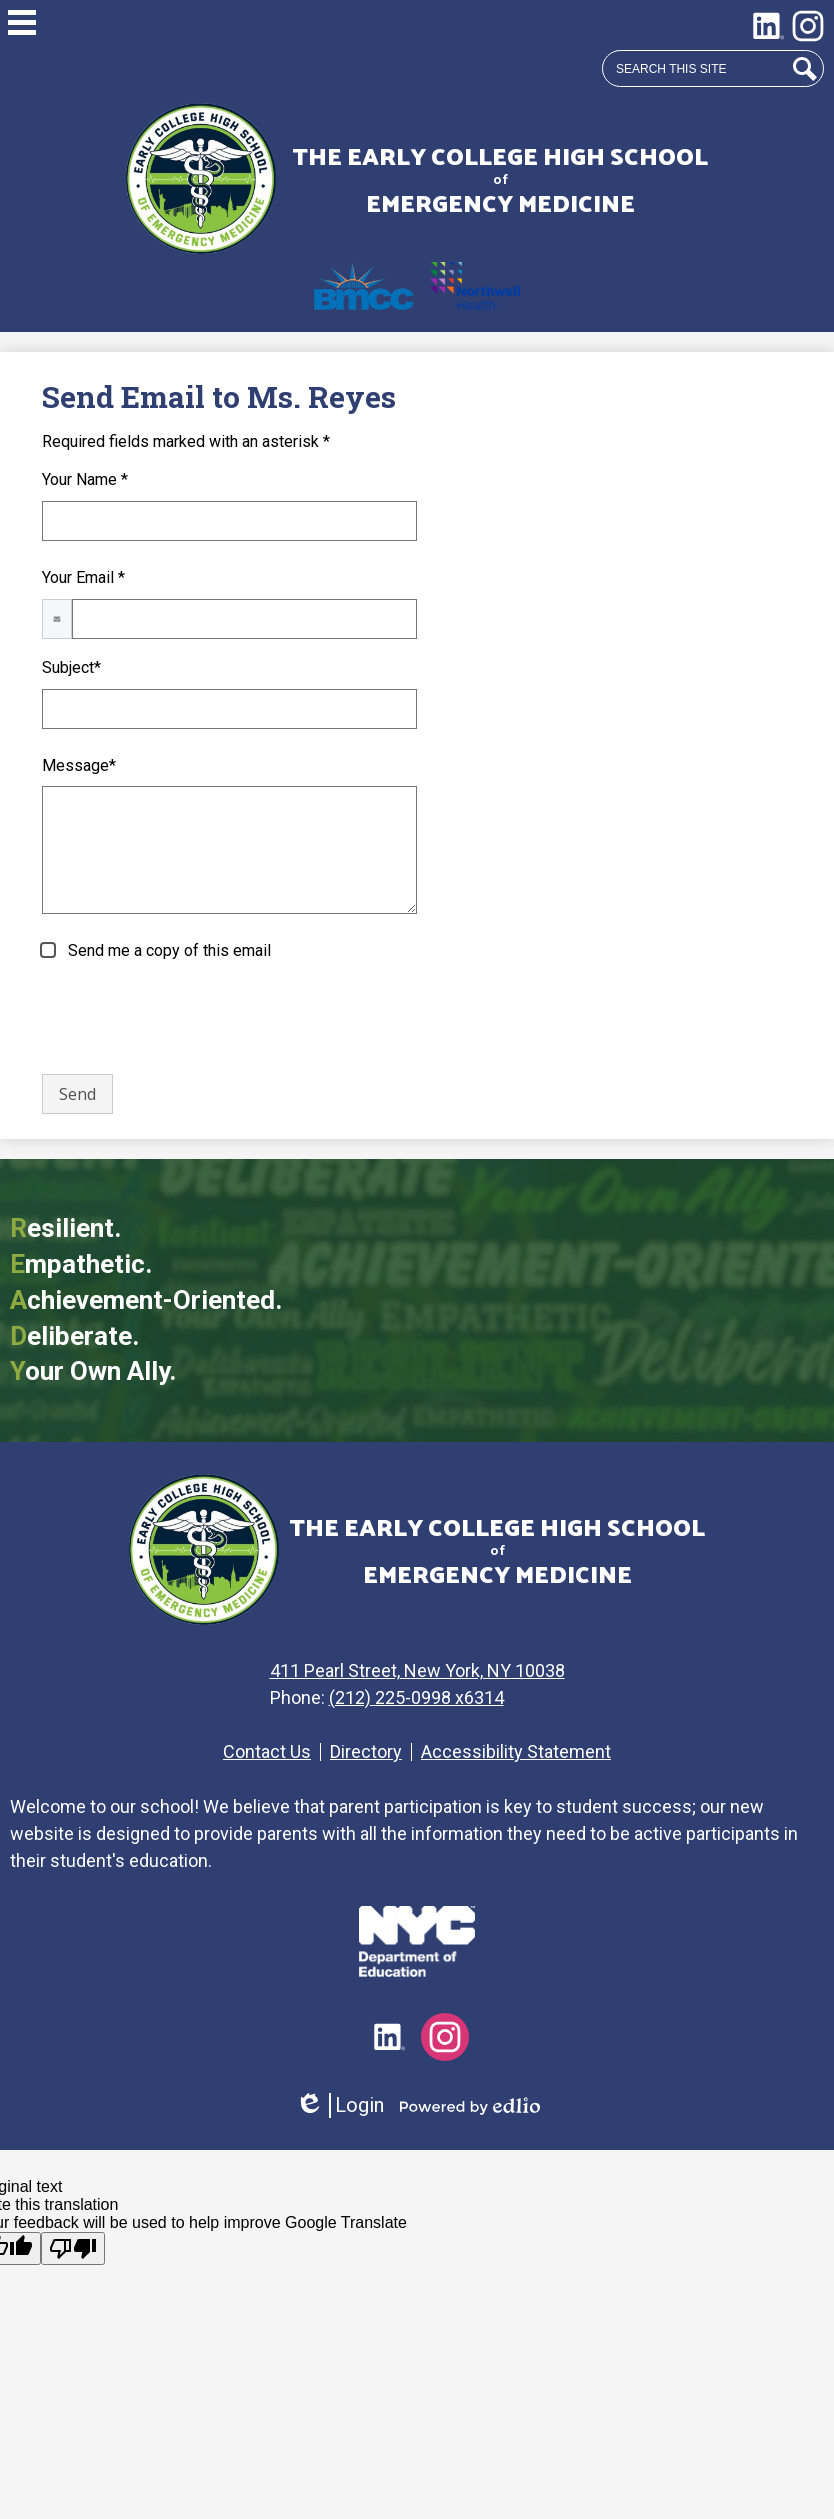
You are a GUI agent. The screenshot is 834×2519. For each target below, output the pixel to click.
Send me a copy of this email (167, 950)
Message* (79, 765)
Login (339, 2105)
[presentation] (194, 1019)
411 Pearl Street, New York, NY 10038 (424, 1670)
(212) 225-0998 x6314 (423, 1697)
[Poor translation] (73, 2248)
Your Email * (83, 577)
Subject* (71, 667)
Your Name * (85, 479)
